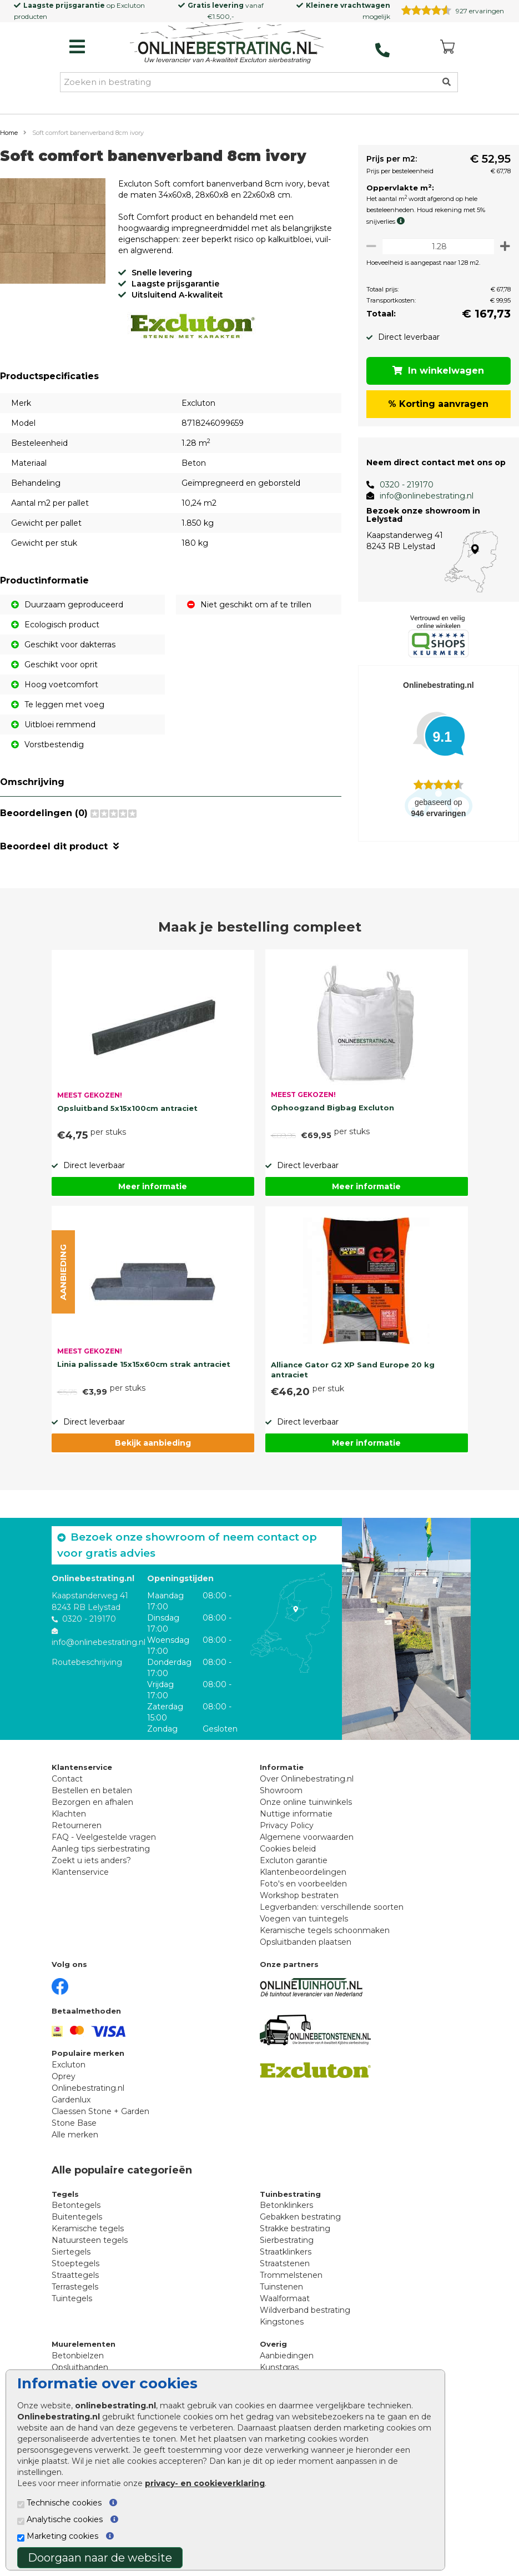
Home (9, 133)
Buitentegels (77, 2217)
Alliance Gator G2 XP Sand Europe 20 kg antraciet (353, 1369)
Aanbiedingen (287, 2356)
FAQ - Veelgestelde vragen (104, 1837)
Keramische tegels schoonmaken (325, 1930)
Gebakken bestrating (300, 2217)
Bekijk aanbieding (153, 1443)
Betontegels (76, 2205)
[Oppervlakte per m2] (435, 246)
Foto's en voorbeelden (303, 1884)
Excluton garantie (293, 1860)
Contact (67, 1779)
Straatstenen (285, 2263)
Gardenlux (71, 2100)
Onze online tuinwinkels (306, 1802)
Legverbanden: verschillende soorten (332, 1907)
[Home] (227, 44)
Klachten (69, 1814)
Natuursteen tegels (90, 2240)
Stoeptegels (75, 2263)
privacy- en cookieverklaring (205, 2483)
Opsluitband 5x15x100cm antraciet (127, 1108)
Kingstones (282, 2322)
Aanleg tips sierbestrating (101, 1849)
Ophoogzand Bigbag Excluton (332, 1107)
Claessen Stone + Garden (100, 2111)
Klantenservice (80, 1872)
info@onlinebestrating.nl (421, 496)
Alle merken (75, 2135)
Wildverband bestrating (305, 2310)
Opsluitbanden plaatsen (305, 1942)
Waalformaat (285, 2298)
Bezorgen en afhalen (92, 1802)
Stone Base (74, 2123)
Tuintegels (72, 2298)
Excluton (131, 5)
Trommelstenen (291, 2275)
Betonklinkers (286, 2205)
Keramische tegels (88, 2228)
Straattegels (75, 2275)
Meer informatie (152, 1186)
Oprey (63, 2076)
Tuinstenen (281, 2287)
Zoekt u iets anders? (91, 1860)
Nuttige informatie (296, 1814)
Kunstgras (279, 2367)
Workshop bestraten (299, 1895)
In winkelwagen (436, 370)
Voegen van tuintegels (304, 1919)
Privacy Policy (287, 1825)
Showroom (281, 1790)
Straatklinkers (285, 2252)
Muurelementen (83, 2343)
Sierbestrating (287, 2240)
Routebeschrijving (87, 1662)
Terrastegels (75, 2287)
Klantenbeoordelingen (303, 1872)
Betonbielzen (78, 2356)
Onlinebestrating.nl (88, 2088)
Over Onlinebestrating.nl (307, 1779)
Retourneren (77, 1825)
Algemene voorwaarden (307, 1837)
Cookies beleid (288, 1849)
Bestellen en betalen (92, 1790)
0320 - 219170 (401, 485)
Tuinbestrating (290, 2194)
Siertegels (71, 2252)
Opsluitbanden (80, 2367)
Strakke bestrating (295, 2228)
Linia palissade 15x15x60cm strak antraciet (143, 1364)
